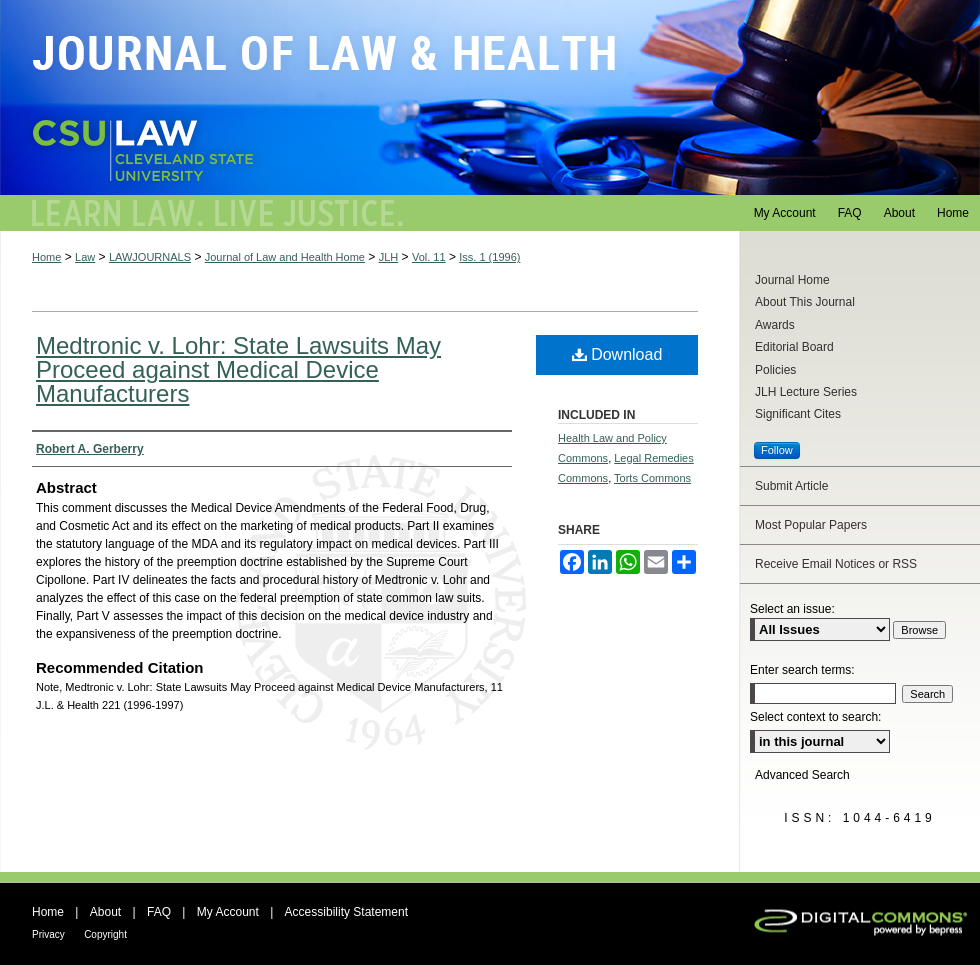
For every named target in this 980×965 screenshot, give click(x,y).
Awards (775, 325)
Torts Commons (652, 478)
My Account (228, 912)
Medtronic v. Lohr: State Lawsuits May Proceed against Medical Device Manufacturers (238, 369)
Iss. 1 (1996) (489, 257)
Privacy (48, 934)
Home (46, 257)
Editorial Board (794, 347)
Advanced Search (802, 775)
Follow (777, 450)
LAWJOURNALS (150, 257)
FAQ (159, 912)
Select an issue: (792, 609)
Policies (775, 370)
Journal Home (792, 280)
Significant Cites (798, 414)
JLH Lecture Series (806, 392)
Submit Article (791, 486)
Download (617, 354)
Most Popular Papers (811, 525)
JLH (389, 257)
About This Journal (805, 302)
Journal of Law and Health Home (285, 257)
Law (85, 257)
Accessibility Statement (346, 912)
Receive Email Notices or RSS (836, 564)
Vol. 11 (429, 257)
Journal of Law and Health (490, 97)
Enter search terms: (802, 670)
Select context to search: (815, 717)
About (105, 912)
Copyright (105, 934)
